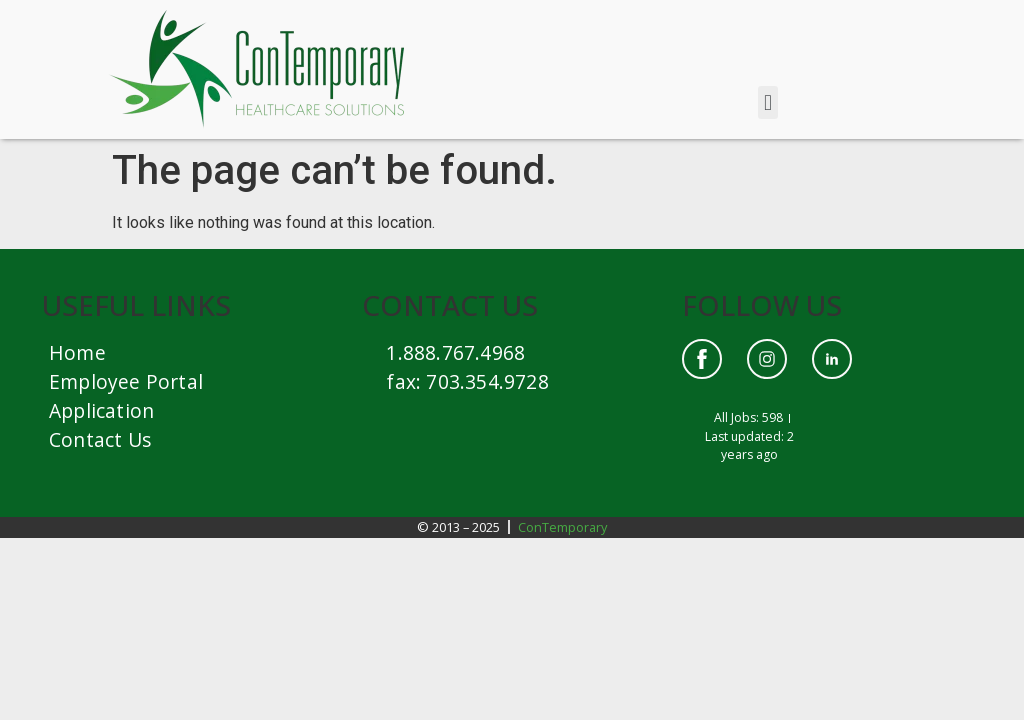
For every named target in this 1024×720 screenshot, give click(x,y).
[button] (767, 102)
